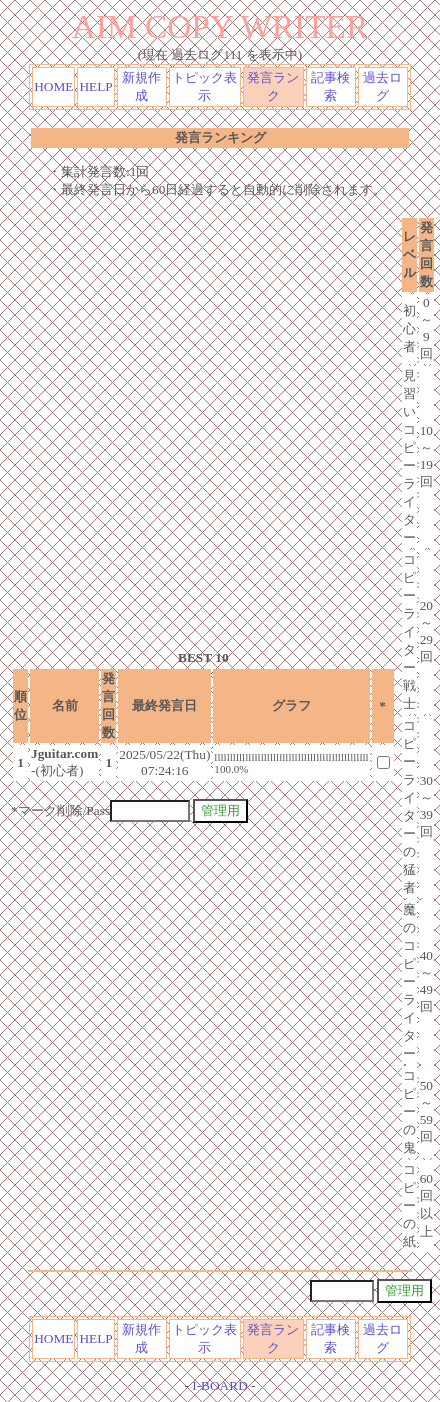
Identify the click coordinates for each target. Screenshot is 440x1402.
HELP (95, 86)
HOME (53, 86)
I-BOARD (220, 1385)
